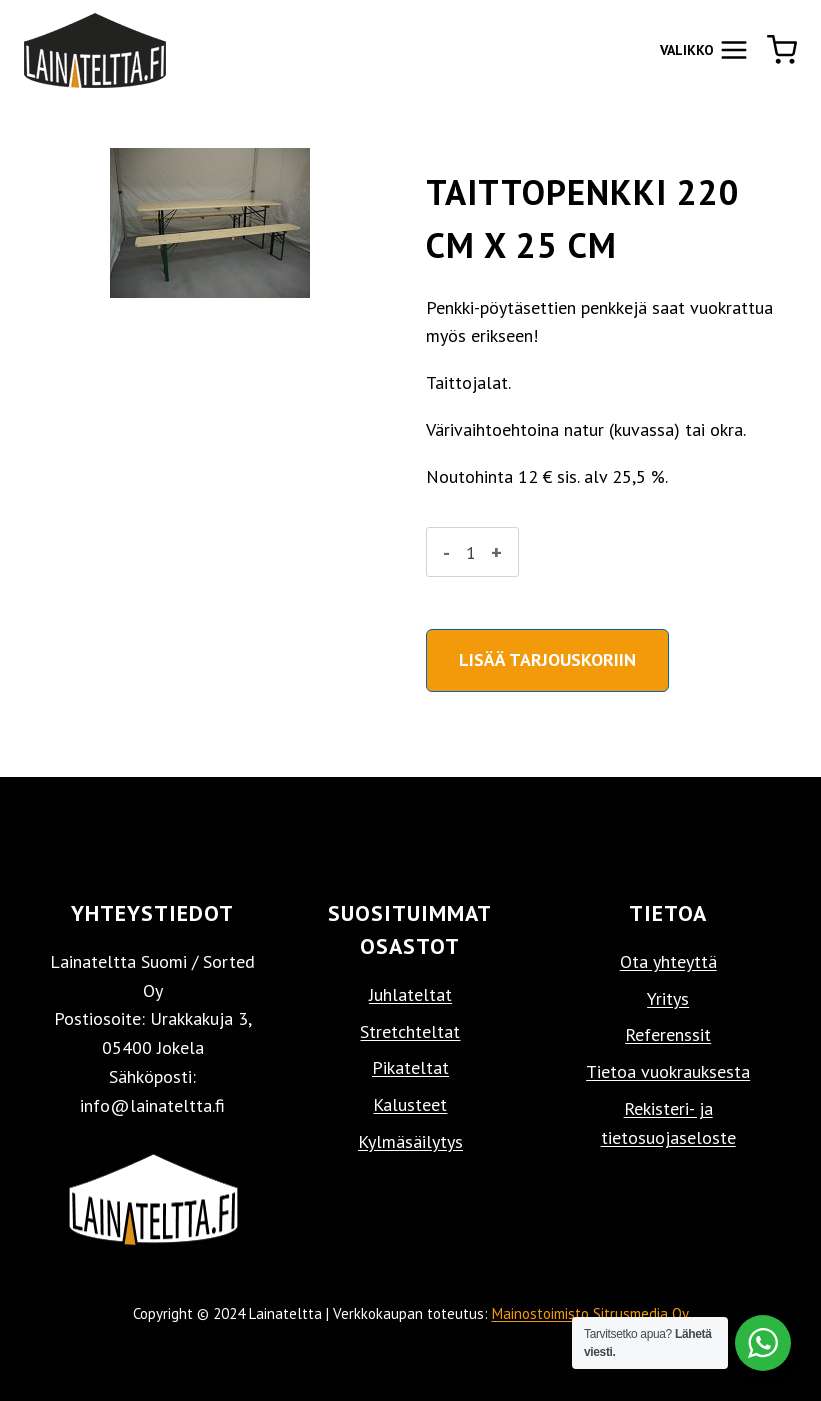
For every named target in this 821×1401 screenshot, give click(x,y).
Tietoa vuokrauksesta (668, 1071)
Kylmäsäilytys (410, 1141)
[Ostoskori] (782, 50)
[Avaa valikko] (704, 49)
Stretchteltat (410, 1031)
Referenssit (668, 1034)
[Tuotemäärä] (470, 552)
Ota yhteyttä (668, 961)
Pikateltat (410, 1067)
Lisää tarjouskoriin (547, 659)
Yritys (668, 998)
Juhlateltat (410, 994)
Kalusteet (410, 1104)
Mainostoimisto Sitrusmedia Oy (590, 1313)
